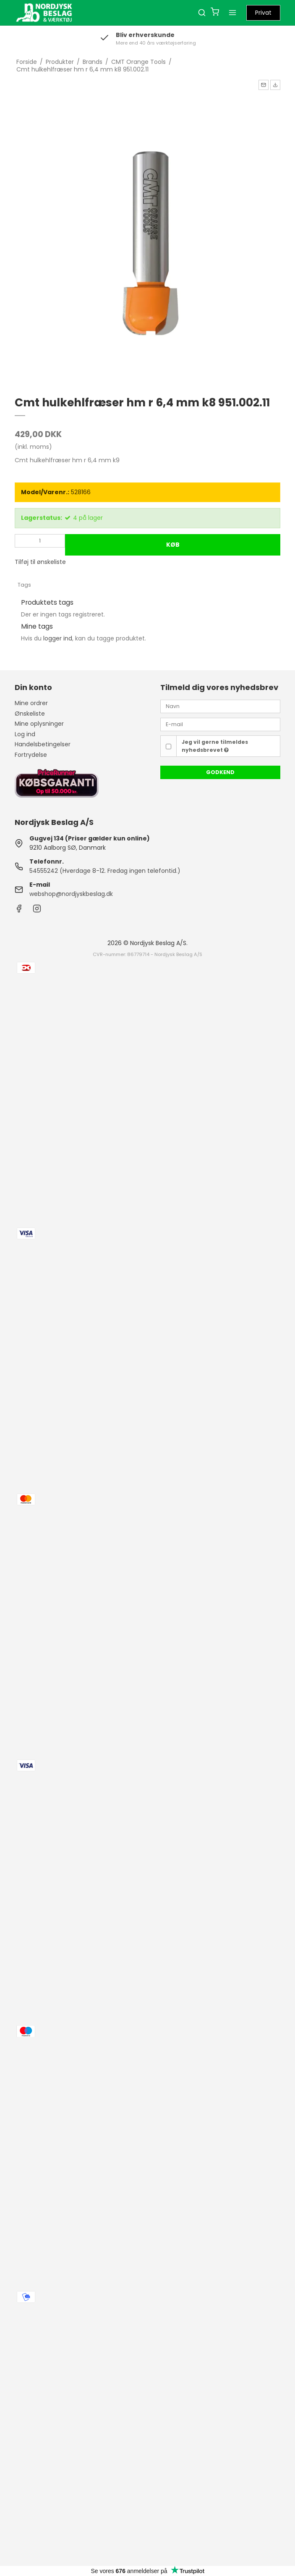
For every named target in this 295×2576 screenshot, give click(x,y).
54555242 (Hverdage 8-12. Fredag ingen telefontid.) (104, 871)
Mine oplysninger (39, 723)
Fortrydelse (31, 755)
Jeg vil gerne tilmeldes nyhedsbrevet (215, 745)
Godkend (220, 772)
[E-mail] (220, 724)
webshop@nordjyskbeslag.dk (71, 894)
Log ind (25, 734)
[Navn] (220, 706)
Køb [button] (173, 544)
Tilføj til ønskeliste (40, 562)
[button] (263, 85)
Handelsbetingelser (42, 744)
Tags (24, 584)
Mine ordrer (31, 703)
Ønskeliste (30, 713)
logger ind (57, 638)
